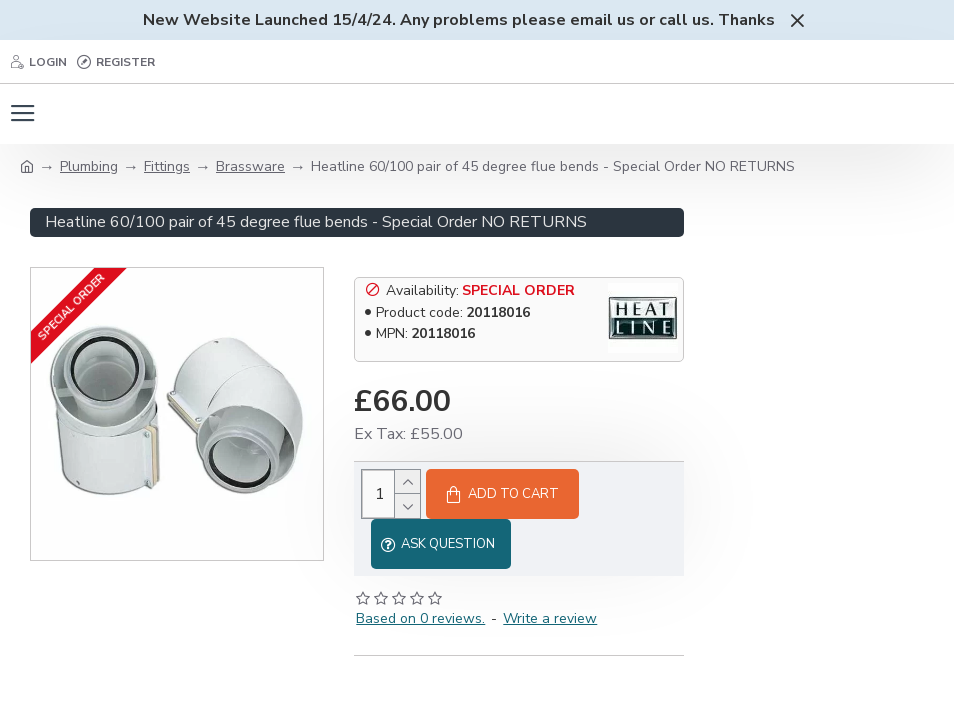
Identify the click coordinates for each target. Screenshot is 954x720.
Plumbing (89, 166)
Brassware (250, 166)
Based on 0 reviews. (420, 618)
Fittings (167, 166)
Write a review (550, 618)
